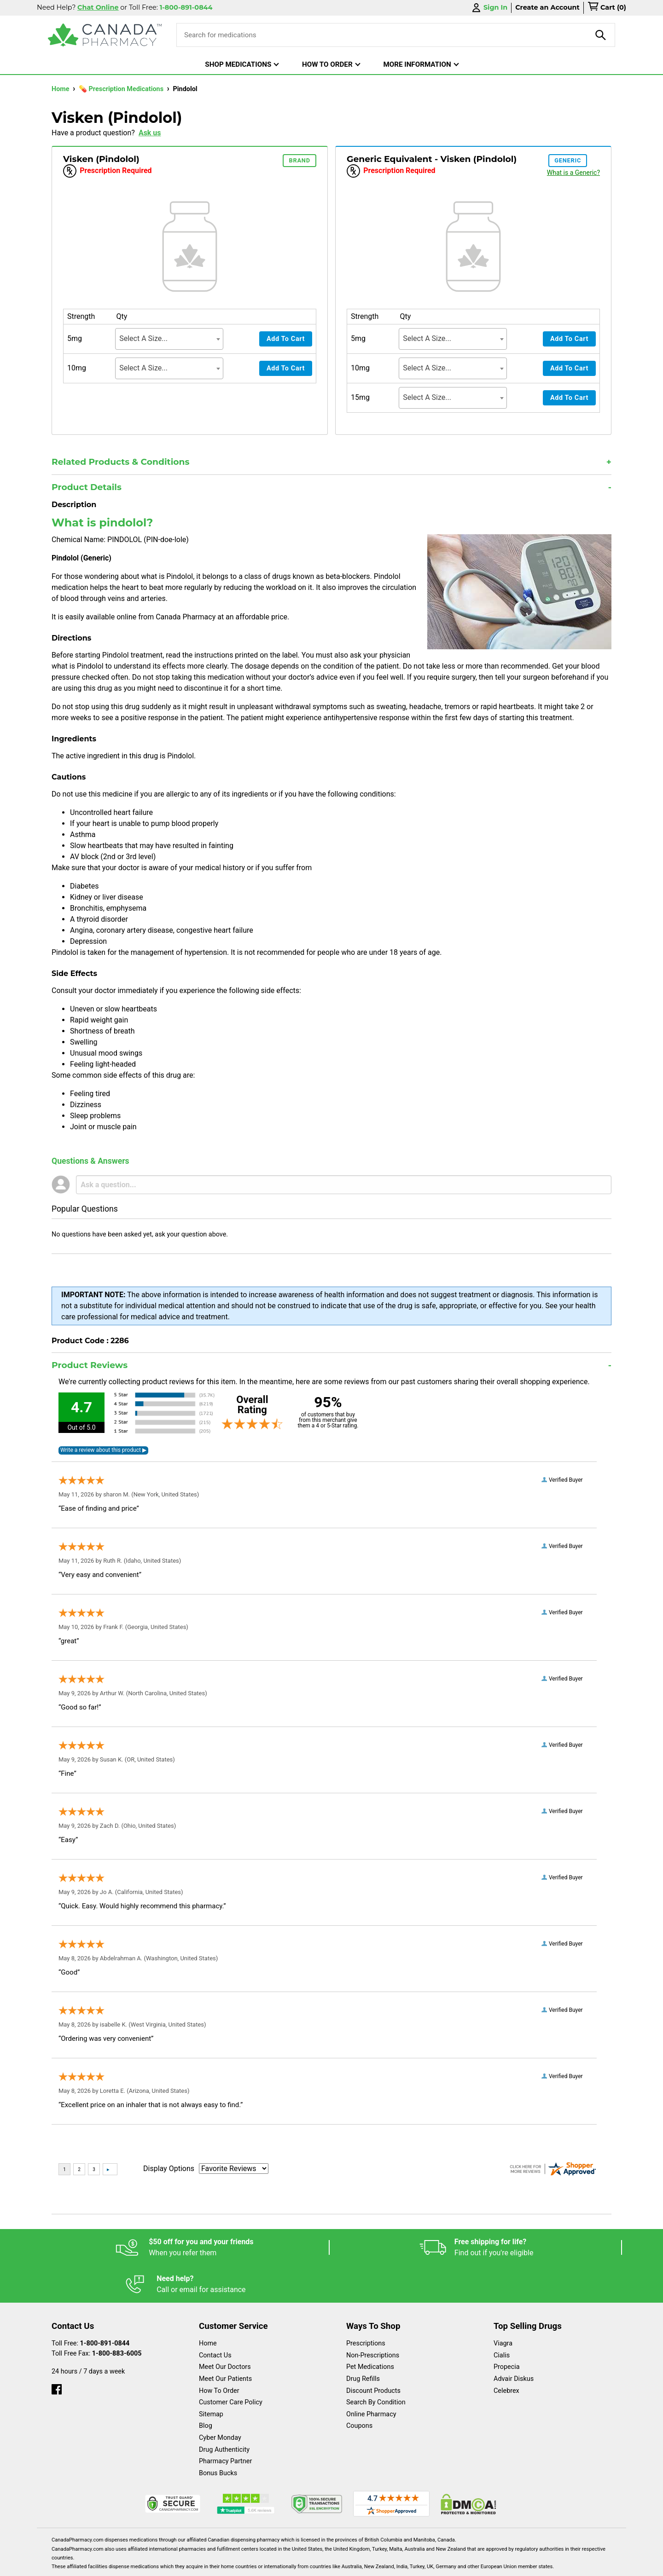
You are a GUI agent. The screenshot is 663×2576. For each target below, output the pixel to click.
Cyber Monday (220, 2401)
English (359, 2564)
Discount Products (373, 2354)
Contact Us (215, 2318)
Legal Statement (410, 2564)
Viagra (503, 2306)
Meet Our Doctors (225, 2330)
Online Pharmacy (371, 2377)
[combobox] (169, 339)
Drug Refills (363, 2342)
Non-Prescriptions (372, 2318)
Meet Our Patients (225, 2342)
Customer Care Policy (230, 2365)
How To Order (219, 2354)
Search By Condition (376, 2365)
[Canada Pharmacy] (105, 34)
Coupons (359, 2389)
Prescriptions (365, 2306)
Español (320, 2564)
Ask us (150, 132)
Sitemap (211, 2377)
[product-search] (601, 35)
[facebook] (57, 2350)
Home (61, 89)
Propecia (507, 2330)
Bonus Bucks (218, 2436)
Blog (205, 2389)
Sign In (489, 7)
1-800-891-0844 (105, 2306)
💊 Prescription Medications (122, 89)
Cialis (502, 2318)
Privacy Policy (471, 2564)
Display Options (168, 2168)
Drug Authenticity (224, 2413)
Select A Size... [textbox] (143, 338)
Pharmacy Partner (225, 2424)
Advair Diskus (514, 2342)
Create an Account (547, 7)
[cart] (606, 8)
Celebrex (506, 2354)
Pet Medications (370, 2330)
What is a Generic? (573, 172)
